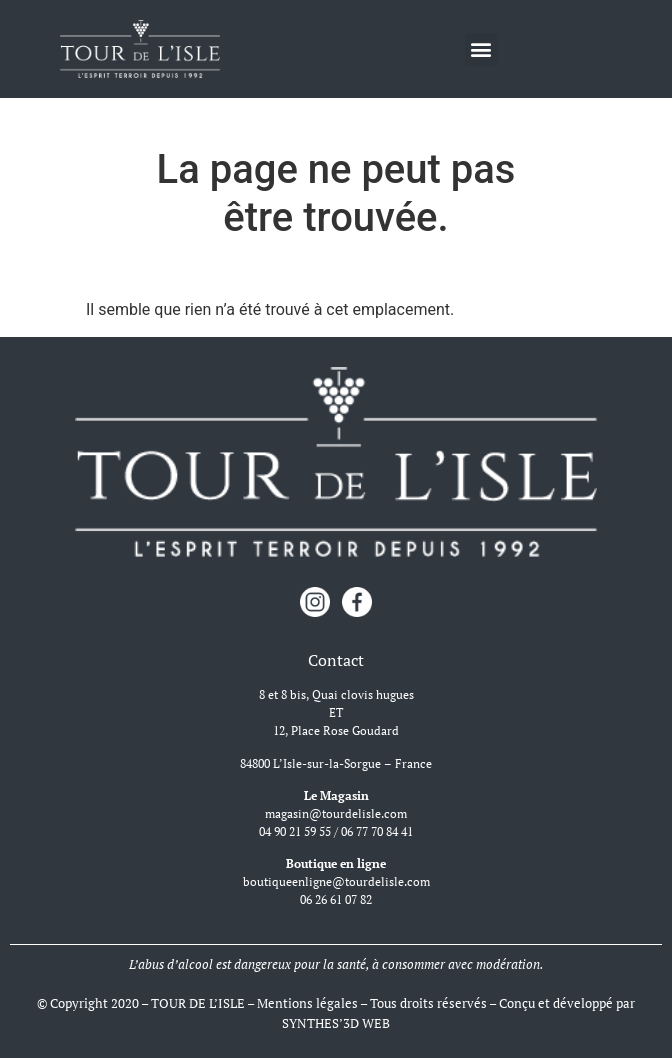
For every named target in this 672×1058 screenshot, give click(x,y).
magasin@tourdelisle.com (336, 813)
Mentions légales (307, 1003)
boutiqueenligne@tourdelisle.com (336, 881)
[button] (481, 49)
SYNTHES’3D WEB (336, 1023)
